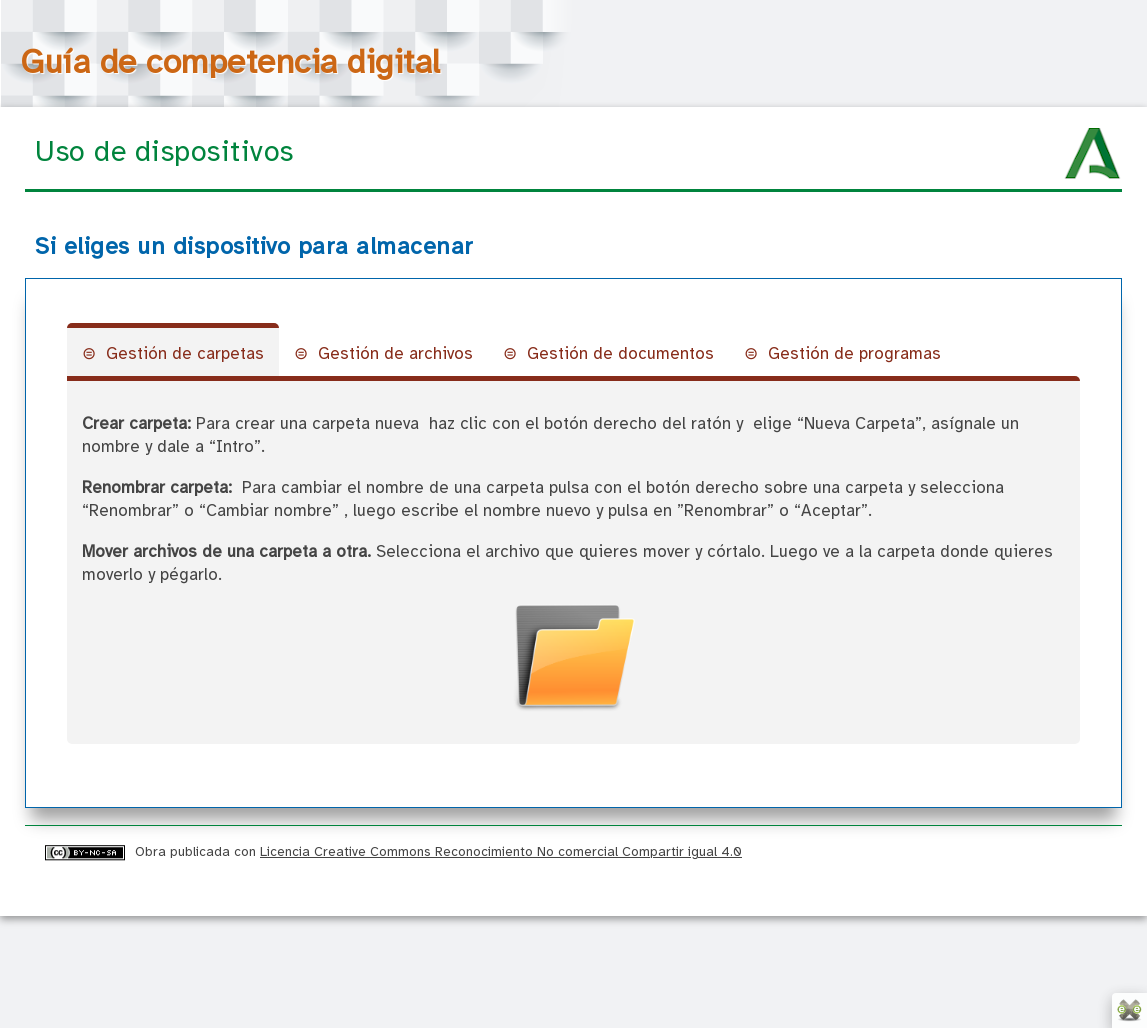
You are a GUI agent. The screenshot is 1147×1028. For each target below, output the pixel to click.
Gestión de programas (854, 354)
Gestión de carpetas (185, 354)
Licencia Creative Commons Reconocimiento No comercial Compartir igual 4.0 (501, 852)
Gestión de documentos (620, 354)
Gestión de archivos (395, 354)
